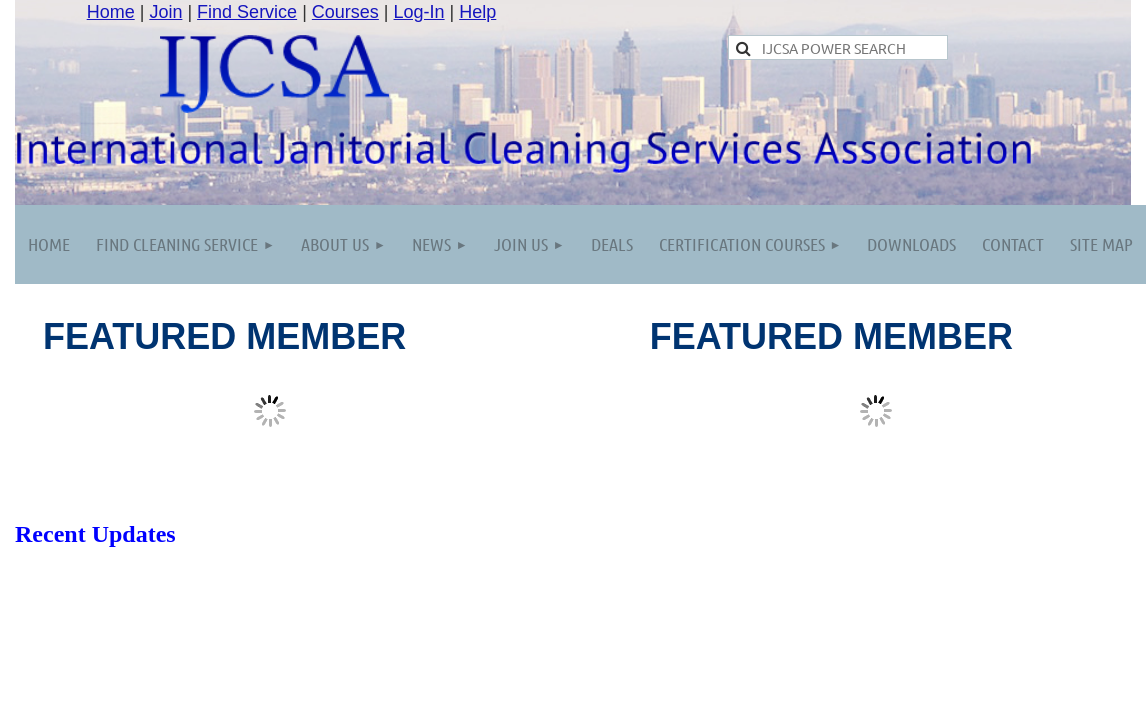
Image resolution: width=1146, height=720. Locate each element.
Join (165, 12)
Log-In (419, 12)
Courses (345, 12)
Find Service (247, 12)
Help (477, 12)
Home (111, 12)
